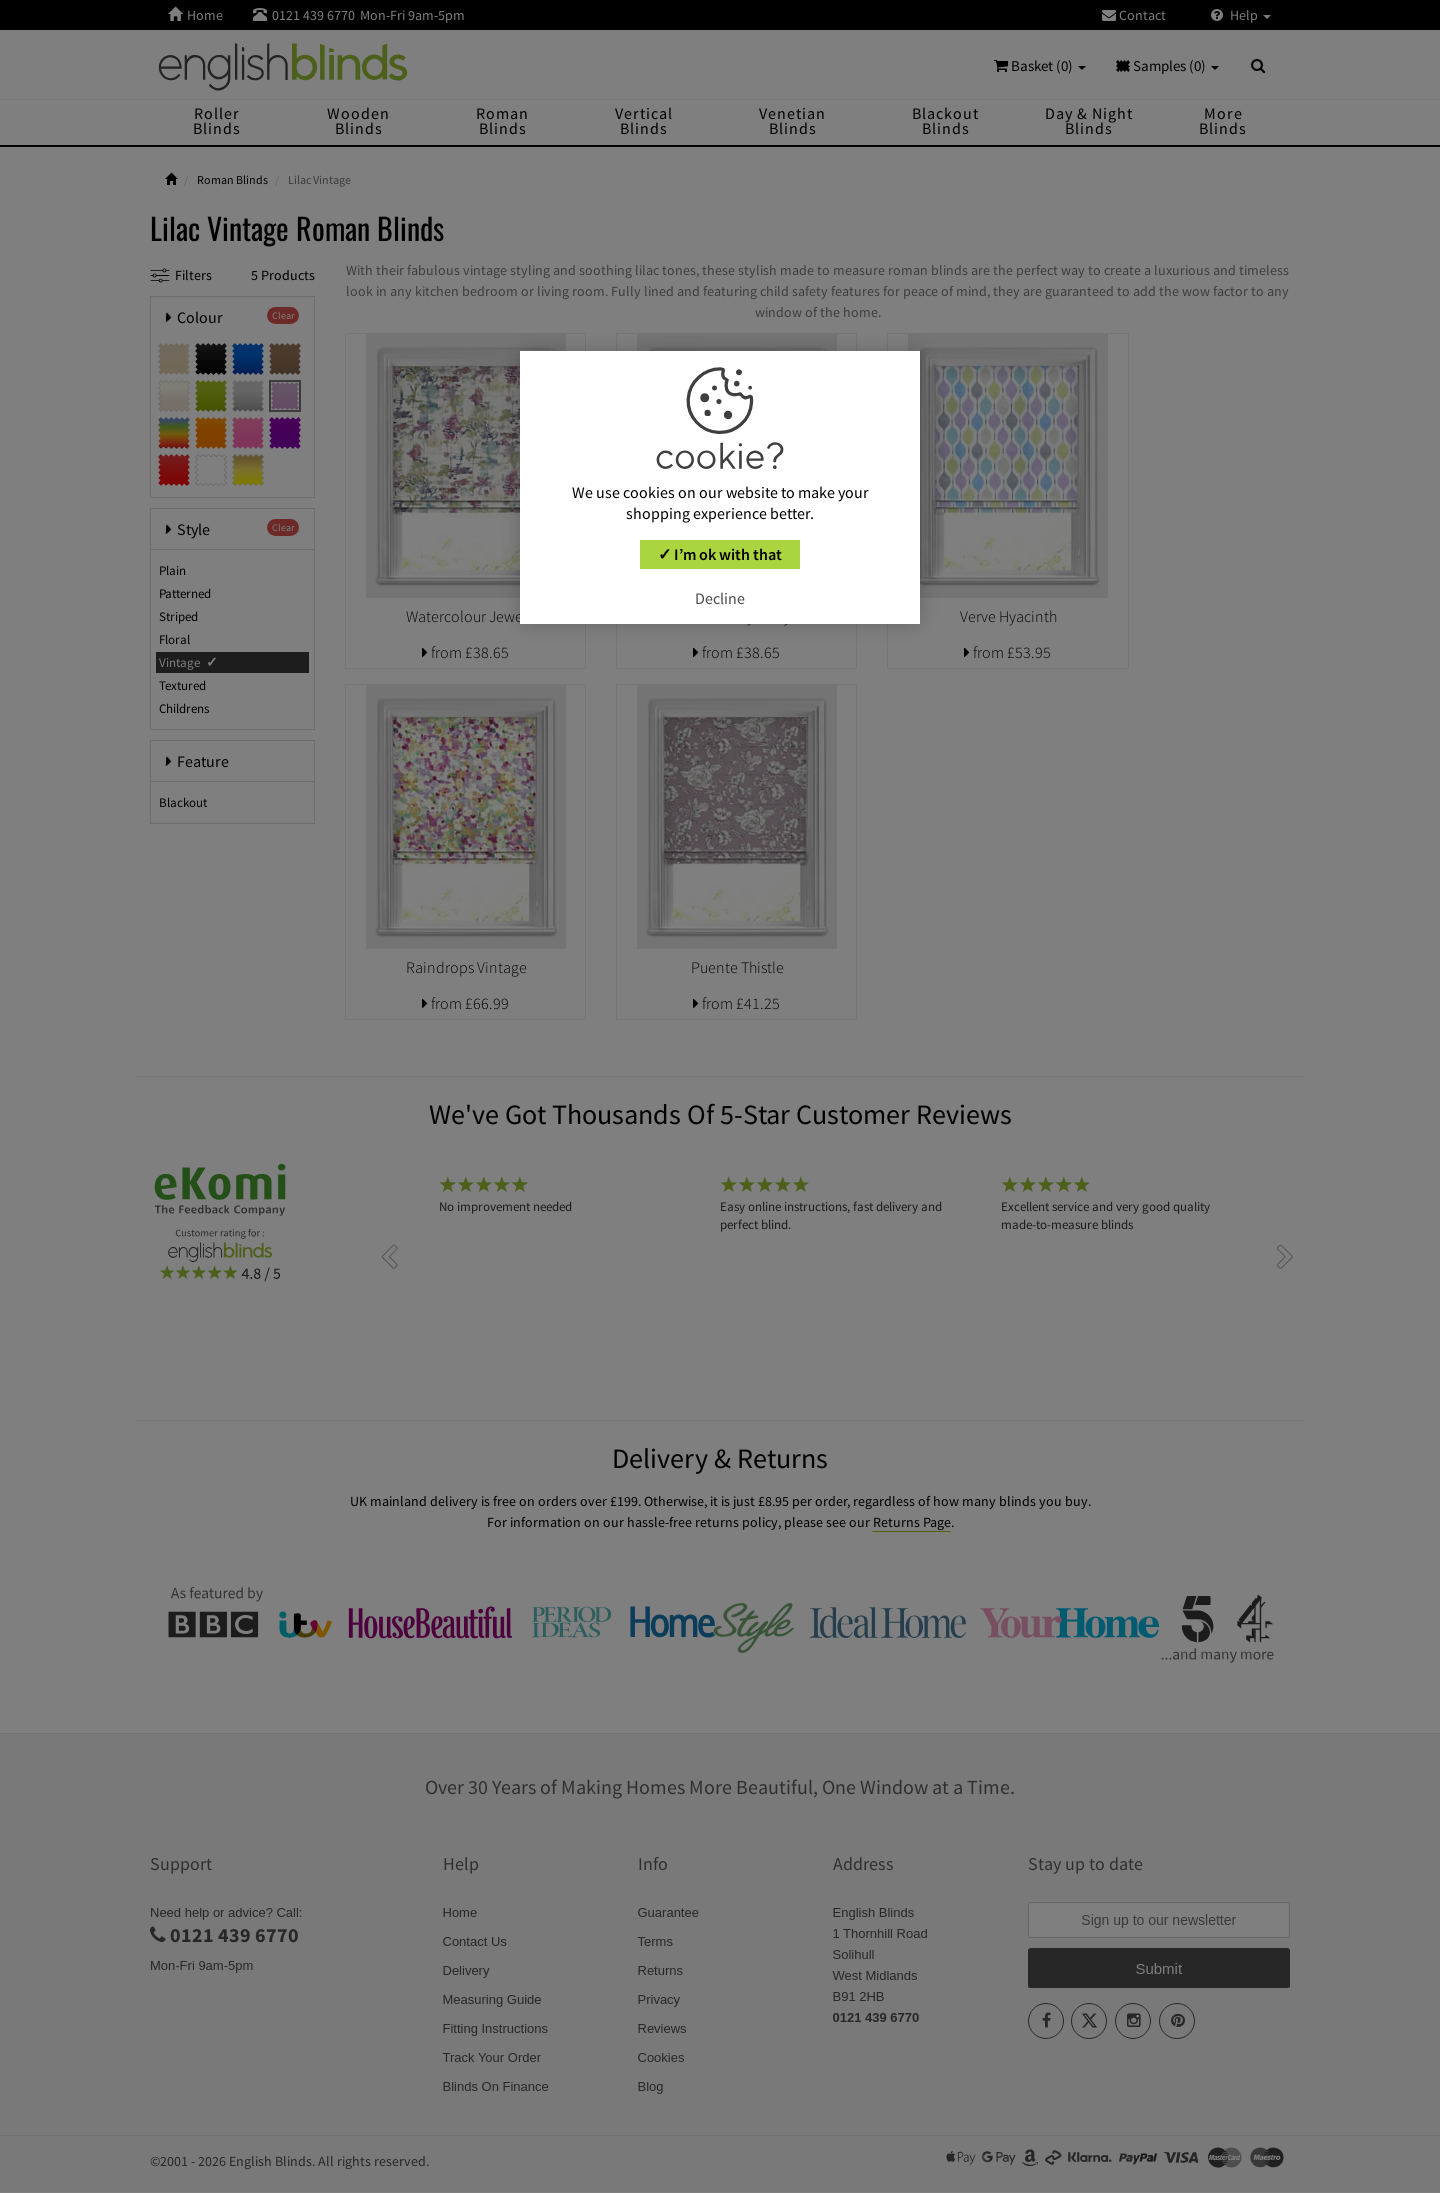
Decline (720, 598)
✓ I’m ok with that (720, 554)
